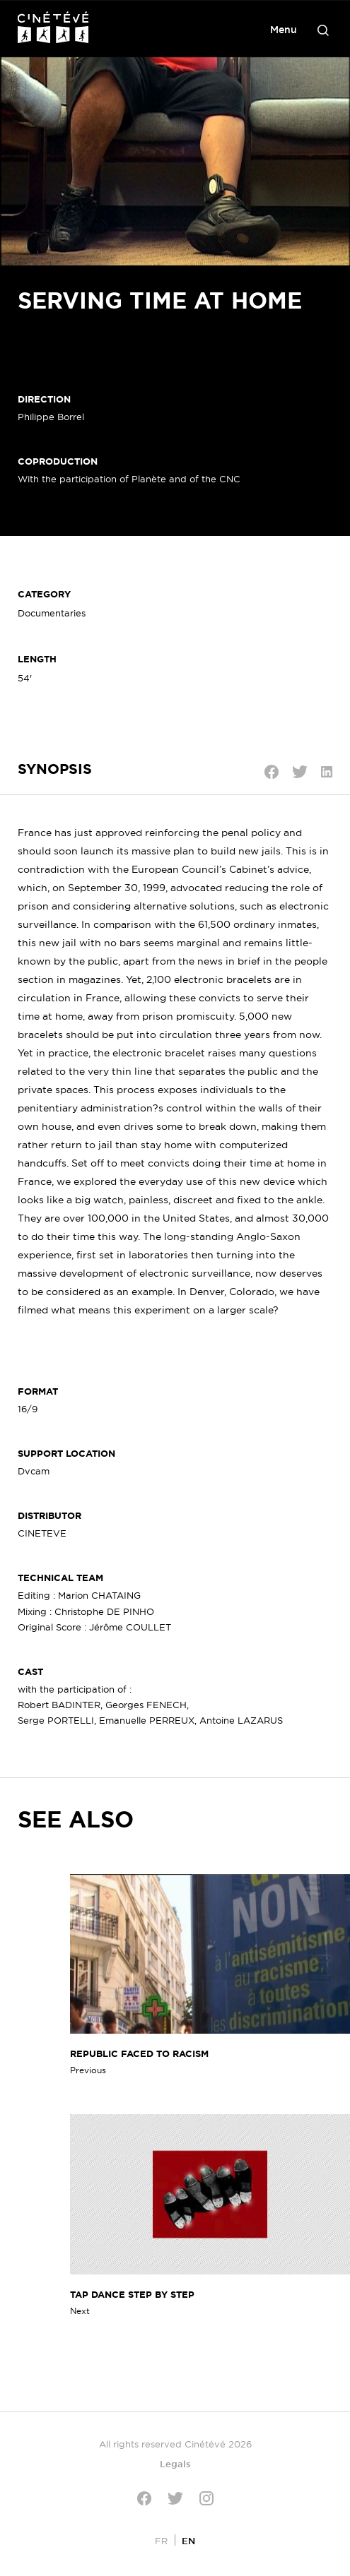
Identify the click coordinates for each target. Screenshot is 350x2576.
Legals (175, 2464)
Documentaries (52, 613)
